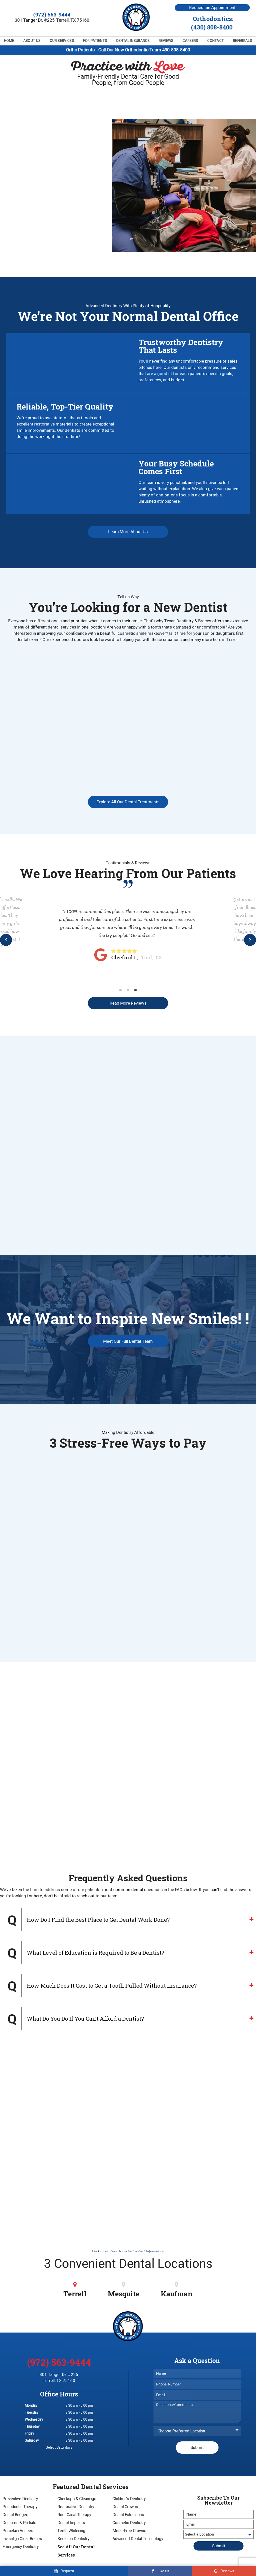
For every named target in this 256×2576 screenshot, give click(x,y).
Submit (197, 2447)
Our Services (62, 41)
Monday (31, 2405)
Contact (215, 41)
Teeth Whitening (71, 2531)
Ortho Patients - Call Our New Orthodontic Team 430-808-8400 (128, 51)
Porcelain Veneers (18, 2531)
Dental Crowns (125, 2507)
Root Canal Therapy (74, 2515)
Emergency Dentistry (20, 2547)
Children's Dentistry (129, 2499)
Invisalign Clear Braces (22, 2539)
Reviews (166, 41)
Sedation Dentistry (74, 2539)
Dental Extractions (128, 2515)
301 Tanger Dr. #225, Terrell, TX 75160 (52, 21)
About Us (32, 41)
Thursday (32, 2426)
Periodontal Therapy (20, 2507)
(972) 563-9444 (52, 15)
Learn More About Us (128, 531)
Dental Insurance (133, 41)
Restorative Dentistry (76, 2507)
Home (9, 41)
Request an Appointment (212, 8)
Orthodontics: (212, 23)
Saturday (32, 2440)
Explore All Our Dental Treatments (128, 802)
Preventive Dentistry (20, 2499)
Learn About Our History (56, 239)
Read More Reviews (128, 1003)
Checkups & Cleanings (77, 2499)
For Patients (95, 41)
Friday (29, 2433)
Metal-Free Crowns (129, 2531)
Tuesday (31, 2412)
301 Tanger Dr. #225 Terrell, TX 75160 (59, 2377)
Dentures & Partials (19, 2523)
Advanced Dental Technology (137, 2539)
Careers (190, 41)
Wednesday (34, 2419)
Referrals (242, 41)
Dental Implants (71, 2523)
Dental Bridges (15, 2515)
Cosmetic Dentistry (129, 2523)
